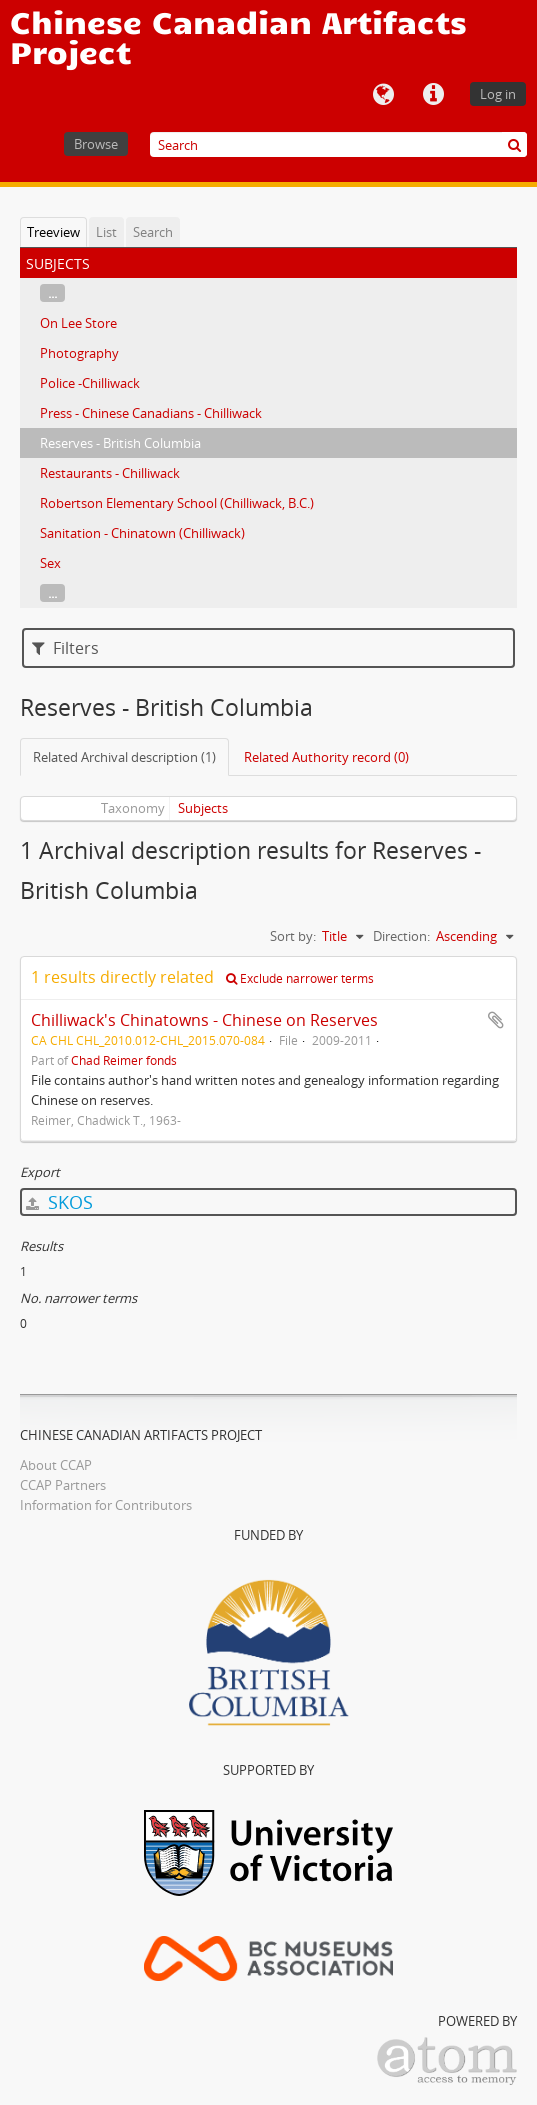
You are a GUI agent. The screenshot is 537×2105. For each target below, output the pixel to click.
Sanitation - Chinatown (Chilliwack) (142, 533)
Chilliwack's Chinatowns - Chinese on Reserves (204, 1020)
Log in (498, 94)
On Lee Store (78, 323)
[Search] (338, 144)
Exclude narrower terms (300, 978)
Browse (96, 144)
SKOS (59, 1202)
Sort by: (293, 936)
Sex (50, 563)
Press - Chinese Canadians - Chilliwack (151, 413)
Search (153, 232)
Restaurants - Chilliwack (110, 473)
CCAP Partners (63, 1485)
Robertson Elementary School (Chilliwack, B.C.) (177, 503)
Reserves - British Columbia (120, 443)
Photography (79, 353)
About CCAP (56, 1465)
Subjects (203, 808)
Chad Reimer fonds (124, 1060)
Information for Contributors (106, 1505)
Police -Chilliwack (90, 383)
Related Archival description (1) (124, 757)
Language (383, 95)
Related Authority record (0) (326, 757)
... (52, 293)
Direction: (401, 936)
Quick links (433, 95)
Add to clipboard (496, 1020)
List (106, 232)
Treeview (53, 232)
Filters (65, 648)
